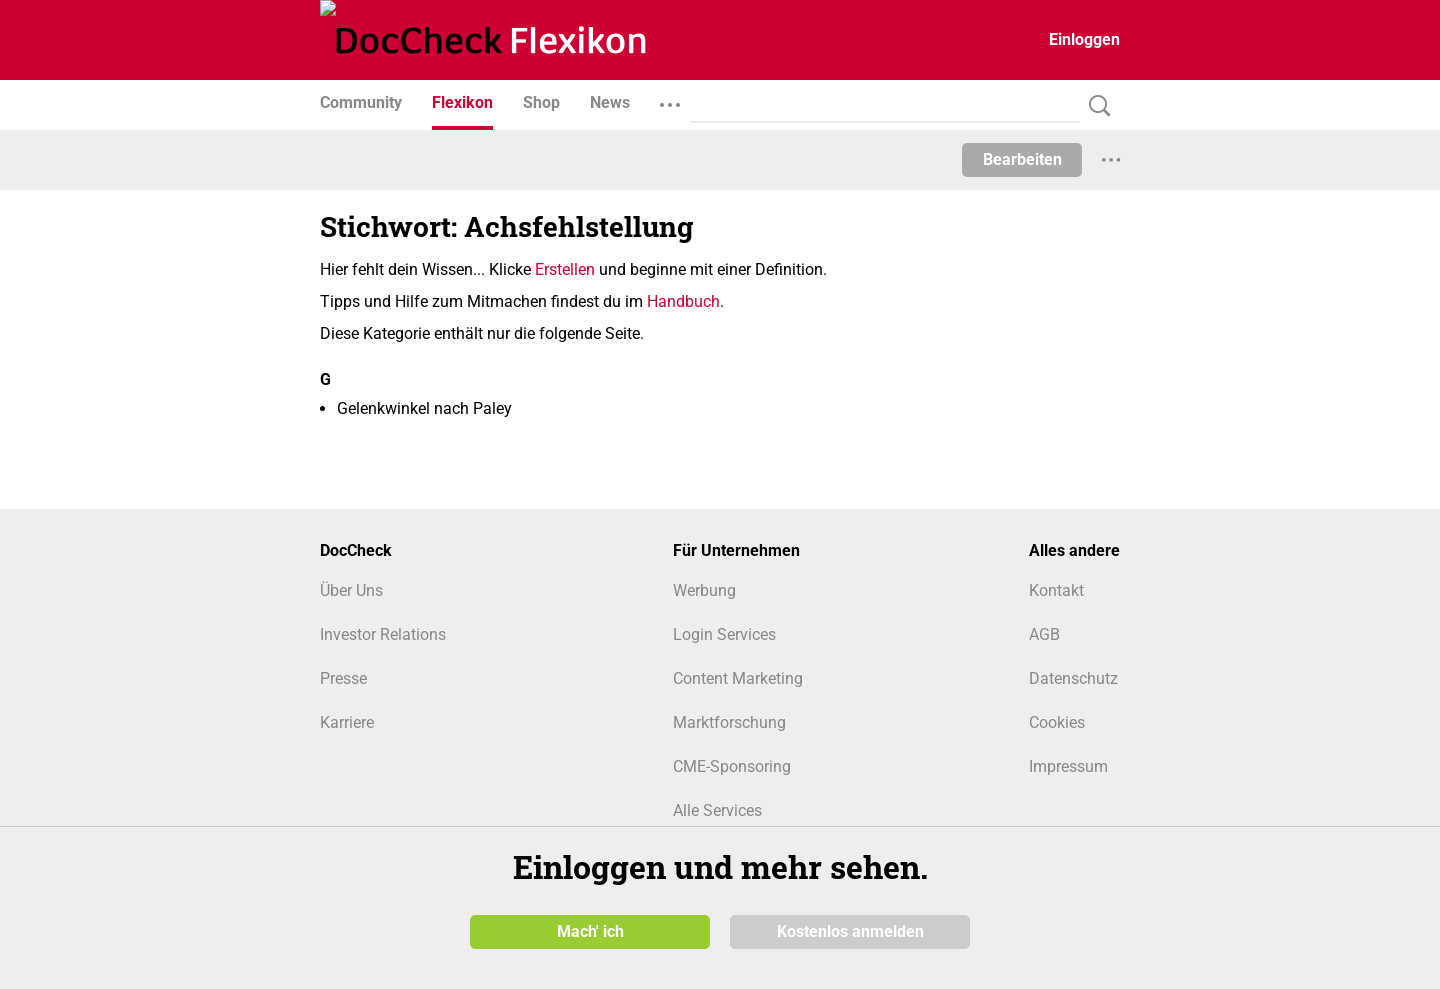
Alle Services (717, 810)
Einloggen (1084, 39)
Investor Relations (383, 634)
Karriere (347, 722)
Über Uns (351, 590)
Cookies (1057, 722)
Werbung (704, 590)
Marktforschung (729, 722)
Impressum (1068, 766)
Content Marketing (738, 678)
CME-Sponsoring (732, 766)
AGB (1044, 634)
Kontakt (1056, 590)
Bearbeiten (1022, 159)
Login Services (724, 634)
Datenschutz (1073, 678)
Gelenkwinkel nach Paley (424, 408)
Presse (343, 678)
